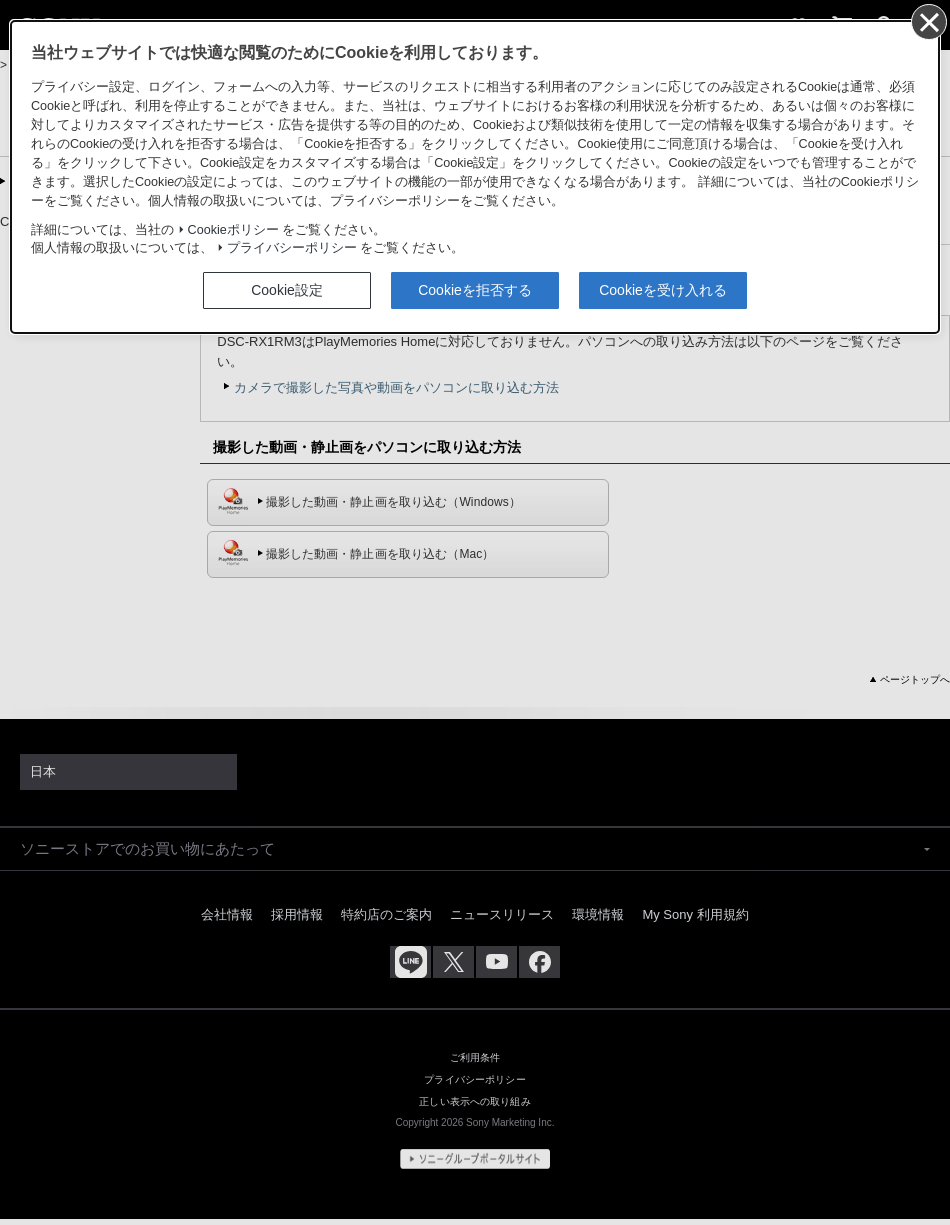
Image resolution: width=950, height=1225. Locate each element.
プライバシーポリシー (292, 248)
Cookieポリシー (233, 230)
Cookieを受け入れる (663, 290)
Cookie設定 (287, 290)
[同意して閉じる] (928, 21)
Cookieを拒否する (475, 290)
